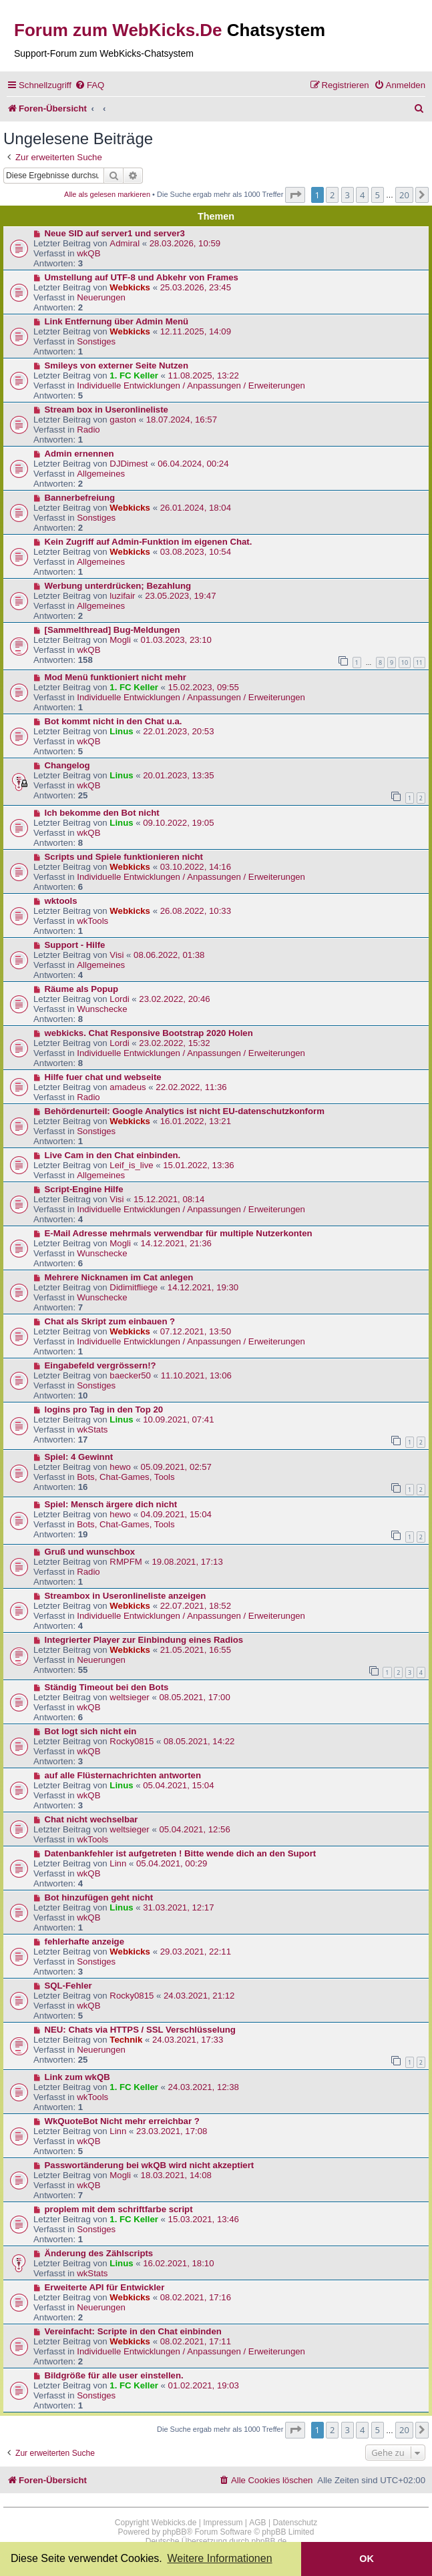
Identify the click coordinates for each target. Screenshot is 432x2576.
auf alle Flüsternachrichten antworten (123, 1775)
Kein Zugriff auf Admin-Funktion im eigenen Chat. (148, 542)
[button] (295, 195)
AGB (257, 2522)
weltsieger (129, 1697)
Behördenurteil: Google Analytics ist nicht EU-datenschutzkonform (185, 1111)
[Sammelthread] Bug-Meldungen (112, 630)
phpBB (174, 2532)
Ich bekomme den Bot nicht (102, 813)
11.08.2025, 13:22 (203, 375)
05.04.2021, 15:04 (178, 1785)
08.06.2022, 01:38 (169, 955)
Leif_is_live (131, 1165)
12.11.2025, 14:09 (195, 331)
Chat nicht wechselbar (91, 1819)
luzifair (122, 596)
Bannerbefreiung (80, 498)
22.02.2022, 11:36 (191, 1087)
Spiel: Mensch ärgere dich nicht (111, 1504)
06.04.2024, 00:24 (193, 464)
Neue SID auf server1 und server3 (115, 233)
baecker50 (130, 1375)
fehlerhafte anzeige (84, 1942)
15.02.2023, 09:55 (203, 687)
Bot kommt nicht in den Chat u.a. (113, 721)
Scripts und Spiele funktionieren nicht (124, 857)
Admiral (125, 243)
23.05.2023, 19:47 (180, 596)
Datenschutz (294, 2522)
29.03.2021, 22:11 (195, 1952)
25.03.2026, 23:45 (195, 287)
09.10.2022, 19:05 (178, 823)
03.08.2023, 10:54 (195, 552)
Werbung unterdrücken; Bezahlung (118, 586)
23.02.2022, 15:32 (174, 1043)
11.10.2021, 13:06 (196, 1375)
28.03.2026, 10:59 (185, 243)
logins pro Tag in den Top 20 (104, 1409)
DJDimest (129, 464)
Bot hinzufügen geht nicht (99, 1897)
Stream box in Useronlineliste (106, 410)
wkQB (88, 253)
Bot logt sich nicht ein (91, 1731)
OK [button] (366, 2558)
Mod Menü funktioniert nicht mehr (115, 677)
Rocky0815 (132, 1741)
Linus (121, 731)
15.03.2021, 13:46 (203, 2219)
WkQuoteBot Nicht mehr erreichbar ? (122, 2121)
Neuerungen (101, 297)
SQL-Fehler (68, 1986)
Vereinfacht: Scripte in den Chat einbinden (133, 2331)
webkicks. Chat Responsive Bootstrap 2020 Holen (149, 1033)
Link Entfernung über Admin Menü (117, 321)
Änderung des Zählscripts (99, 2253)
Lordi (119, 999)
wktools (61, 901)
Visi (117, 955)
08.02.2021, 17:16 (195, 2297)
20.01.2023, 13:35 (178, 775)
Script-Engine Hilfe (84, 1189)
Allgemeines (101, 474)
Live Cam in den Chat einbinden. (113, 1155)
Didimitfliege (134, 1287)
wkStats (92, 1430)
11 (419, 662)
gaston (123, 420)
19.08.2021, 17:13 (187, 1562)
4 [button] (362, 195)
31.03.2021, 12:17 (178, 1907)
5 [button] (377, 195)
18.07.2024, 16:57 (181, 420)
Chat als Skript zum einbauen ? (110, 1321)
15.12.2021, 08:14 (169, 1199)
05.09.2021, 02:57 (176, 1467)
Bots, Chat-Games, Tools (125, 1477)
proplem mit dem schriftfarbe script (119, 2209)
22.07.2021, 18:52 (195, 1606)
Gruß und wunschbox (90, 1552)
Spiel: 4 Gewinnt (79, 1457)
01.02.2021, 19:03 (203, 2385)
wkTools (92, 921)
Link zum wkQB (77, 2077)
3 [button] (347, 195)
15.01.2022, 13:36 (198, 1165)
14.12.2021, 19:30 (203, 1287)
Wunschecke (102, 1009)
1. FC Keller (134, 375)
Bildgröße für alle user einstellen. (114, 2375)
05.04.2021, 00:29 (171, 1863)
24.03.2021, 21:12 (199, 1996)
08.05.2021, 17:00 (194, 1697)
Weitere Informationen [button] (219, 2558)
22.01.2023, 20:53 (178, 731)
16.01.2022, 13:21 (195, 1121)
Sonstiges (96, 341)
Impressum (222, 2522)
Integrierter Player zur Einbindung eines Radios (144, 1640)
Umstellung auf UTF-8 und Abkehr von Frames (141, 277)
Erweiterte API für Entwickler (105, 2287)
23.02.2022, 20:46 (174, 999)
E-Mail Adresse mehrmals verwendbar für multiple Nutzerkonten (178, 1233)
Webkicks (130, 287)
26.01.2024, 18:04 (195, 508)
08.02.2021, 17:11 (195, 2341)
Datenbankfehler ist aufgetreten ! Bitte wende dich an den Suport (180, 1853)
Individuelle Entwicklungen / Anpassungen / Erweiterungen (191, 385)
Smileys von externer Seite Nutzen (116, 365)
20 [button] (404, 195)
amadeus (128, 1087)
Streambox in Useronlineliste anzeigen (125, 1596)
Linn (118, 1863)
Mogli (120, 640)
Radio (88, 430)
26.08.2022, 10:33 (195, 911)
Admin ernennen (79, 454)
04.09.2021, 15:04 (176, 1514)
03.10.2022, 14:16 (195, 867)
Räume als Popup (82, 989)
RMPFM (126, 1562)
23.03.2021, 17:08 (171, 2131)
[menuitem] (89, 85)
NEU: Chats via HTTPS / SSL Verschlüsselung (140, 2030)
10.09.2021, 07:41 (178, 1419)
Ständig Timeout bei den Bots (107, 1687)
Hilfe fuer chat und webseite (103, 1077)
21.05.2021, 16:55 (195, 1650)
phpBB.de (269, 2541)
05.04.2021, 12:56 (194, 1829)
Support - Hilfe (75, 945)
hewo (120, 1467)
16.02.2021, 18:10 (178, 2263)
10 (404, 662)
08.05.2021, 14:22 (199, 1741)
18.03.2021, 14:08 (176, 2175)
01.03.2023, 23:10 (176, 640)
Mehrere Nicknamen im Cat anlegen (119, 1277)
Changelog (67, 765)
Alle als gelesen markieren (107, 194)
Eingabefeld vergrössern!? (100, 1365)
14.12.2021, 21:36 (176, 1243)
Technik (126, 2040)
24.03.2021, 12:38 (203, 2087)
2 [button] (332, 195)
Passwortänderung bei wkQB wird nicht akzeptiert (149, 2165)
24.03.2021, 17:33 (187, 2040)
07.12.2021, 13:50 (195, 1331)
